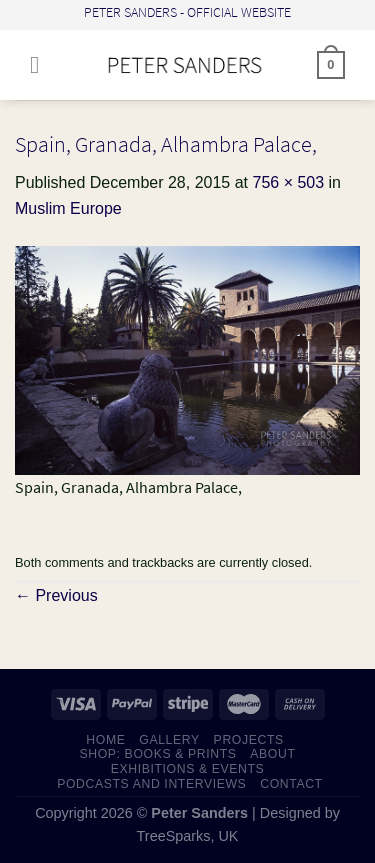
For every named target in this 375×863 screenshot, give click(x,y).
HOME (105, 740)
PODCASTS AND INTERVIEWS (151, 784)
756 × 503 (288, 182)
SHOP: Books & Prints (157, 754)
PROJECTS (249, 740)
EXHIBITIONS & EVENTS (188, 769)
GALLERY (169, 740)
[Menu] (42, 64)
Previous (56, 595)
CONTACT (291, 784)
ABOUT (272, 754)
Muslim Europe (68, 208)
